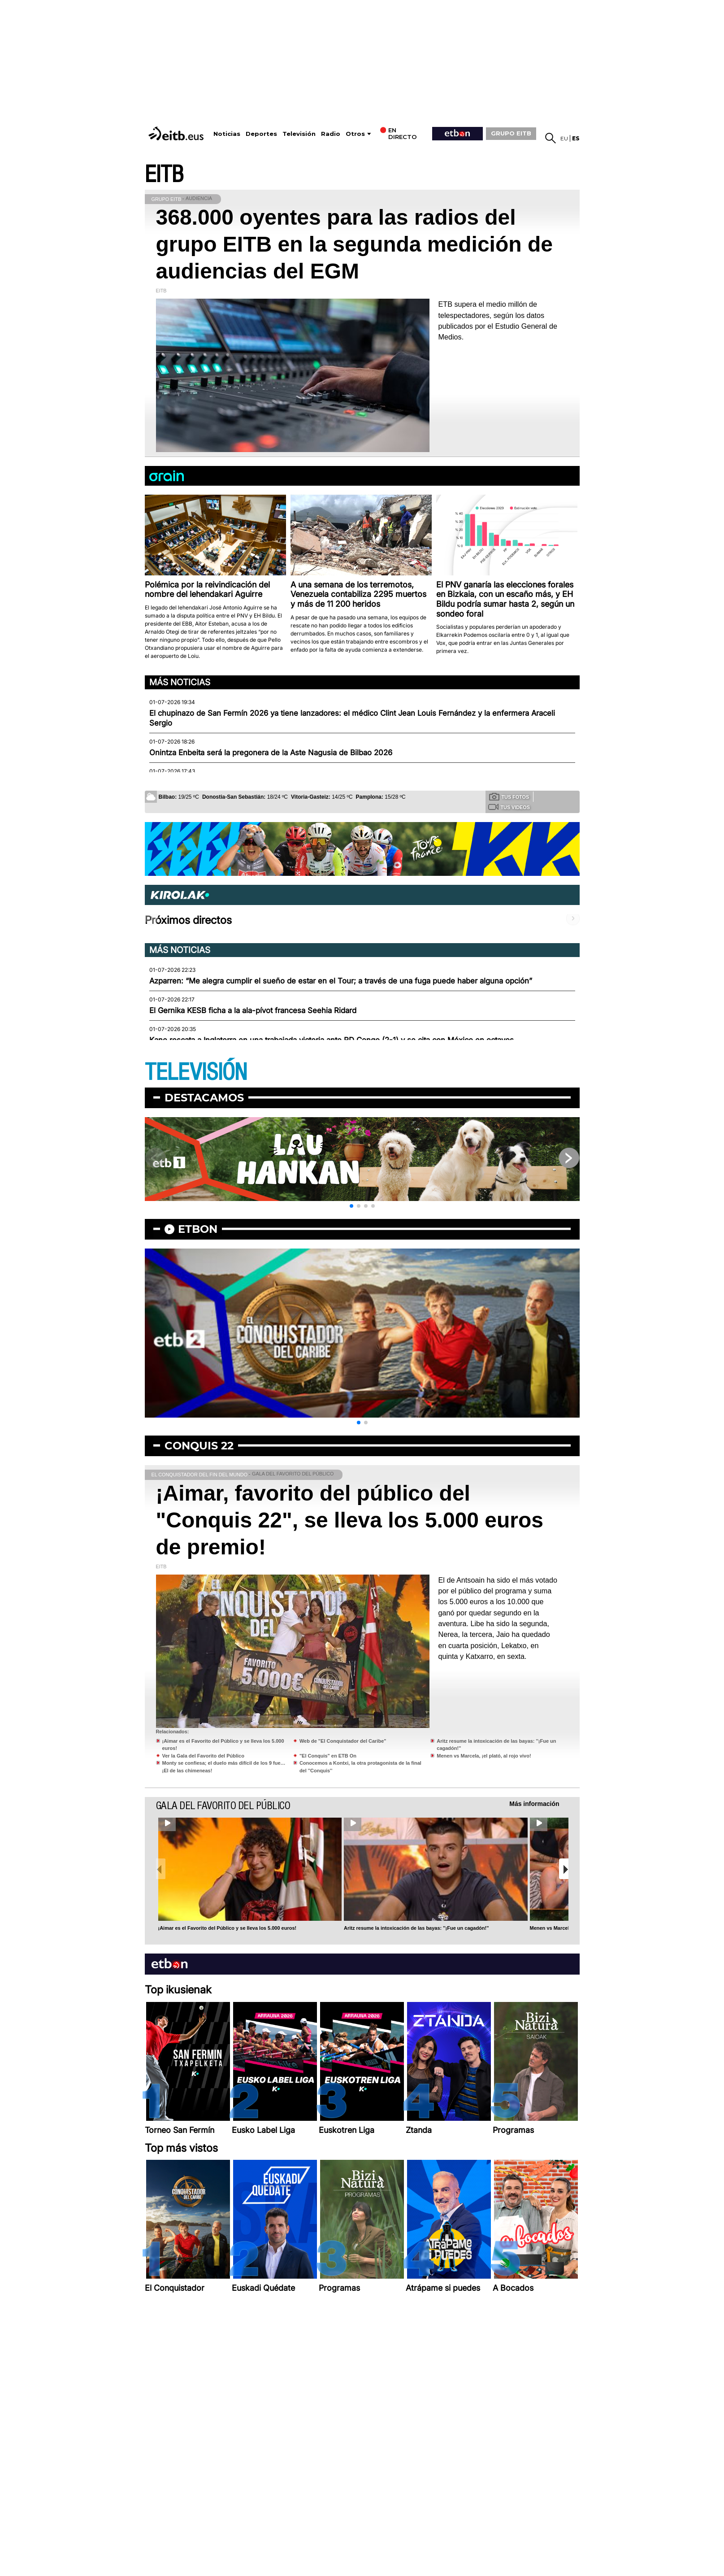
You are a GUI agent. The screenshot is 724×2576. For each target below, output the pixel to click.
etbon (197, 1229)
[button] (351, 1206)
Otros (355, 134)
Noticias (226, 134)
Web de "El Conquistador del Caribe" (342, 1741)
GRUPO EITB (511, 133)
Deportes (261, 134)
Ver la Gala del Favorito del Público (203, 1755)
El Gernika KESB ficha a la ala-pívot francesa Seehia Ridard (252, 1010)
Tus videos (509, 807)
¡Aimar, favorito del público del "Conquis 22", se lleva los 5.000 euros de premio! (350, 1520)
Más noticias (179, 682)
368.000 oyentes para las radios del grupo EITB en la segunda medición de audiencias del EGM (354, 244)
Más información (534, 1803)
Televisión (299, 134)
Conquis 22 (199, 1445)
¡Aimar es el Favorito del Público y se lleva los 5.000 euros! (227, 1928)
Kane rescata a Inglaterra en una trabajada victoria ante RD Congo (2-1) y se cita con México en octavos (331, 1040)
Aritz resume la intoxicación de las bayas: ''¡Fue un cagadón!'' (416, 1928)
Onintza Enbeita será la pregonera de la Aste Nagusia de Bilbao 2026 (270, 752)
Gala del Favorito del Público (223, 1805)
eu (564, 138)
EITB (164, 175)
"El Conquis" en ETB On (327, 1755)
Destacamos (204, 1097)
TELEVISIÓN (196, 1072)
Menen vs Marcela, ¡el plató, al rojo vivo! (484, 1755)
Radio (330, 134)
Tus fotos (509, 796)
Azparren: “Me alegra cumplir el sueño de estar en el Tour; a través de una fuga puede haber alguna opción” (340, 980)
